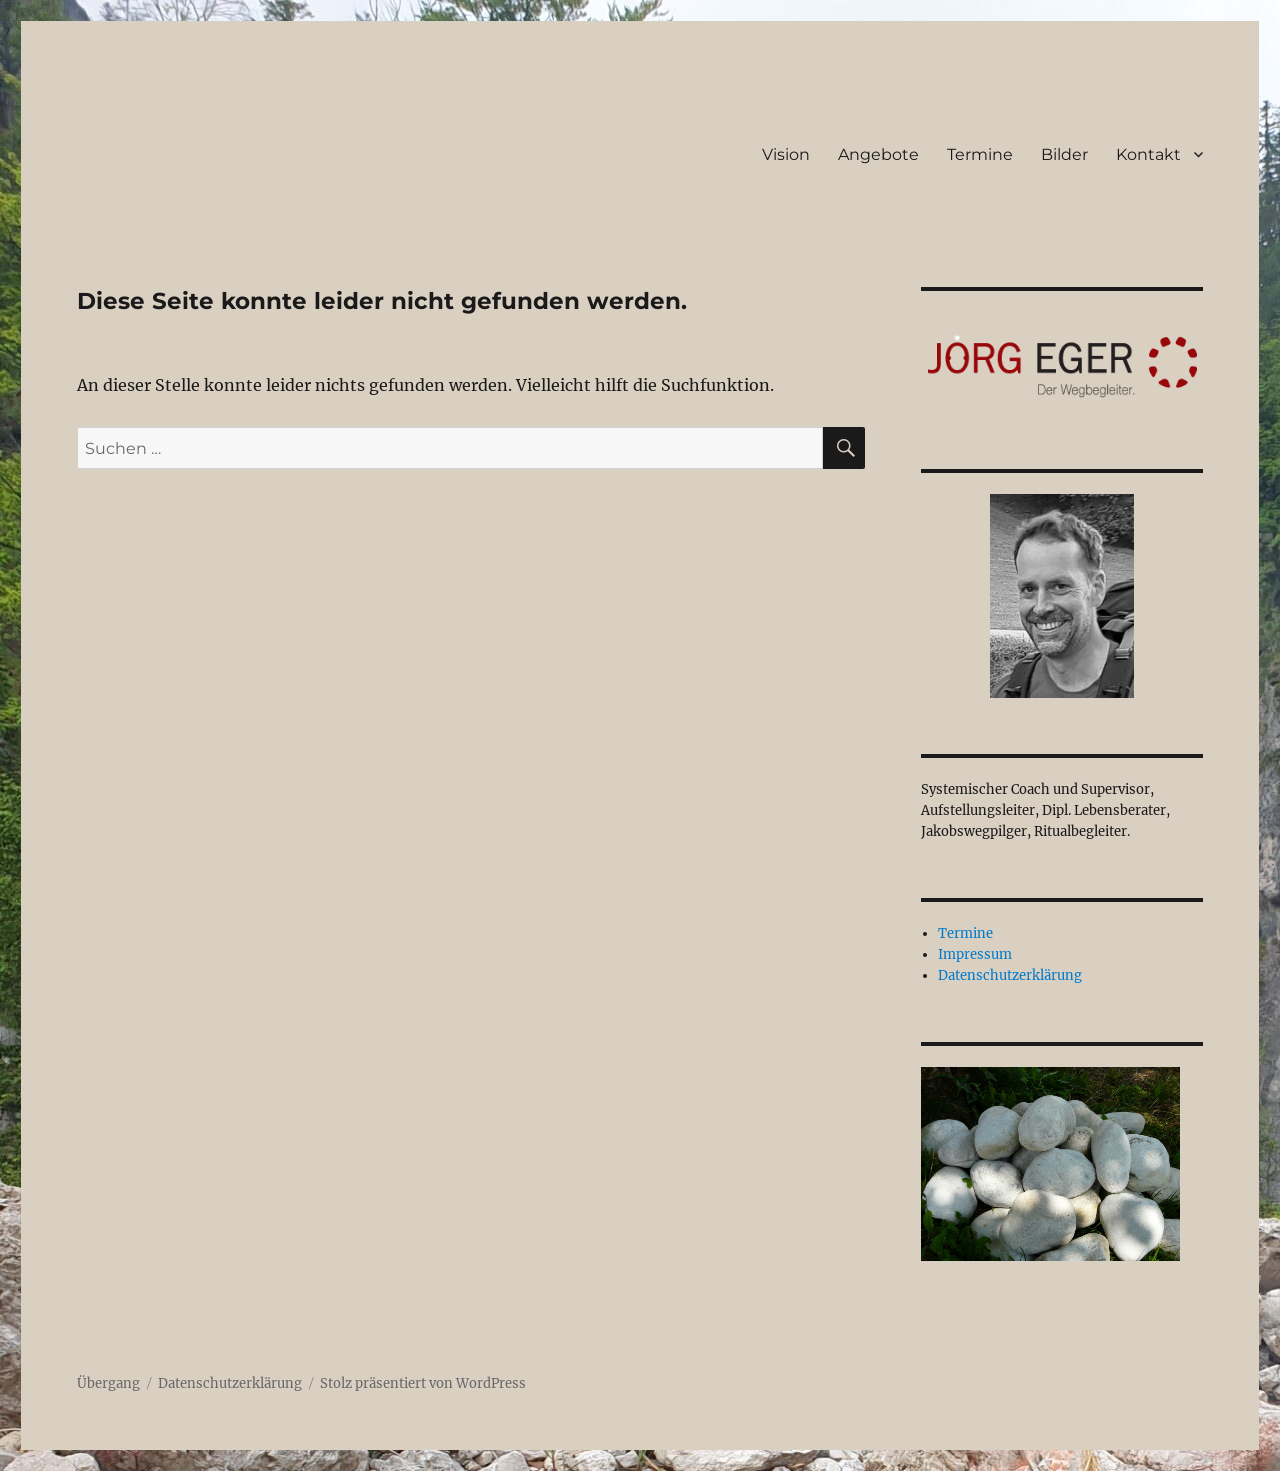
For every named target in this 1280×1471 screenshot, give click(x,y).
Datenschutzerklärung (1010, 975)
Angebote (878, 154)
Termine (980, 154)
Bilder (1064, 154)
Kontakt (1148, 154)
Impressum (975, 954)
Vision (786, 154)
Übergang (108, 1383)
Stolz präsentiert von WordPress (423, 1383)
